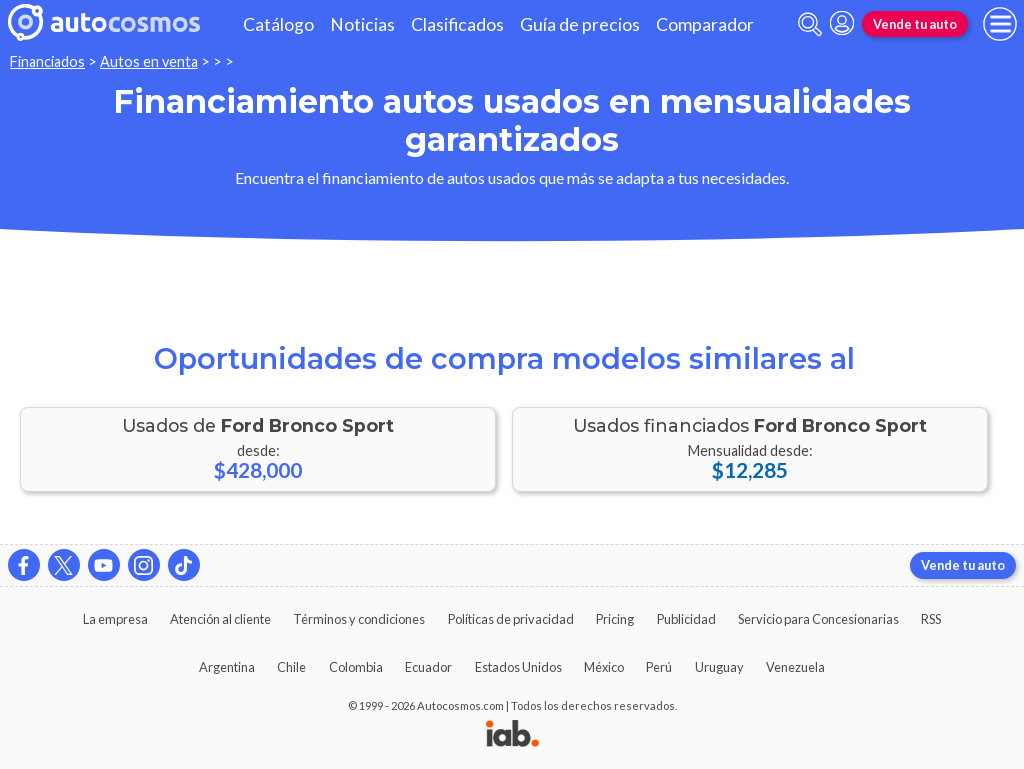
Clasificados (457, 24)
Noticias (362, 24)
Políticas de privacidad (511, 619)
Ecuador (428, 667)
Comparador (705, 24)
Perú (659, 667)
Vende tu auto (915, 24)
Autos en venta (149, 61)
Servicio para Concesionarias (818, 619)
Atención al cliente (220, 619)
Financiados (47, 61)
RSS (931, 619)
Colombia (356, 667)
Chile (291, 667)
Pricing (615, 619)
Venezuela (795, 667)
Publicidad (686, 619)
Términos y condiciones (359, 619)
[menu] (1000, 24)
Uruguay (719, 667)
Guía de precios (580, 24)
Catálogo (278, 24)
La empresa (115, 619)
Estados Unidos (518, 667)
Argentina (227, 667)
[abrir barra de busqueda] (810, 24)
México (604, 667)
